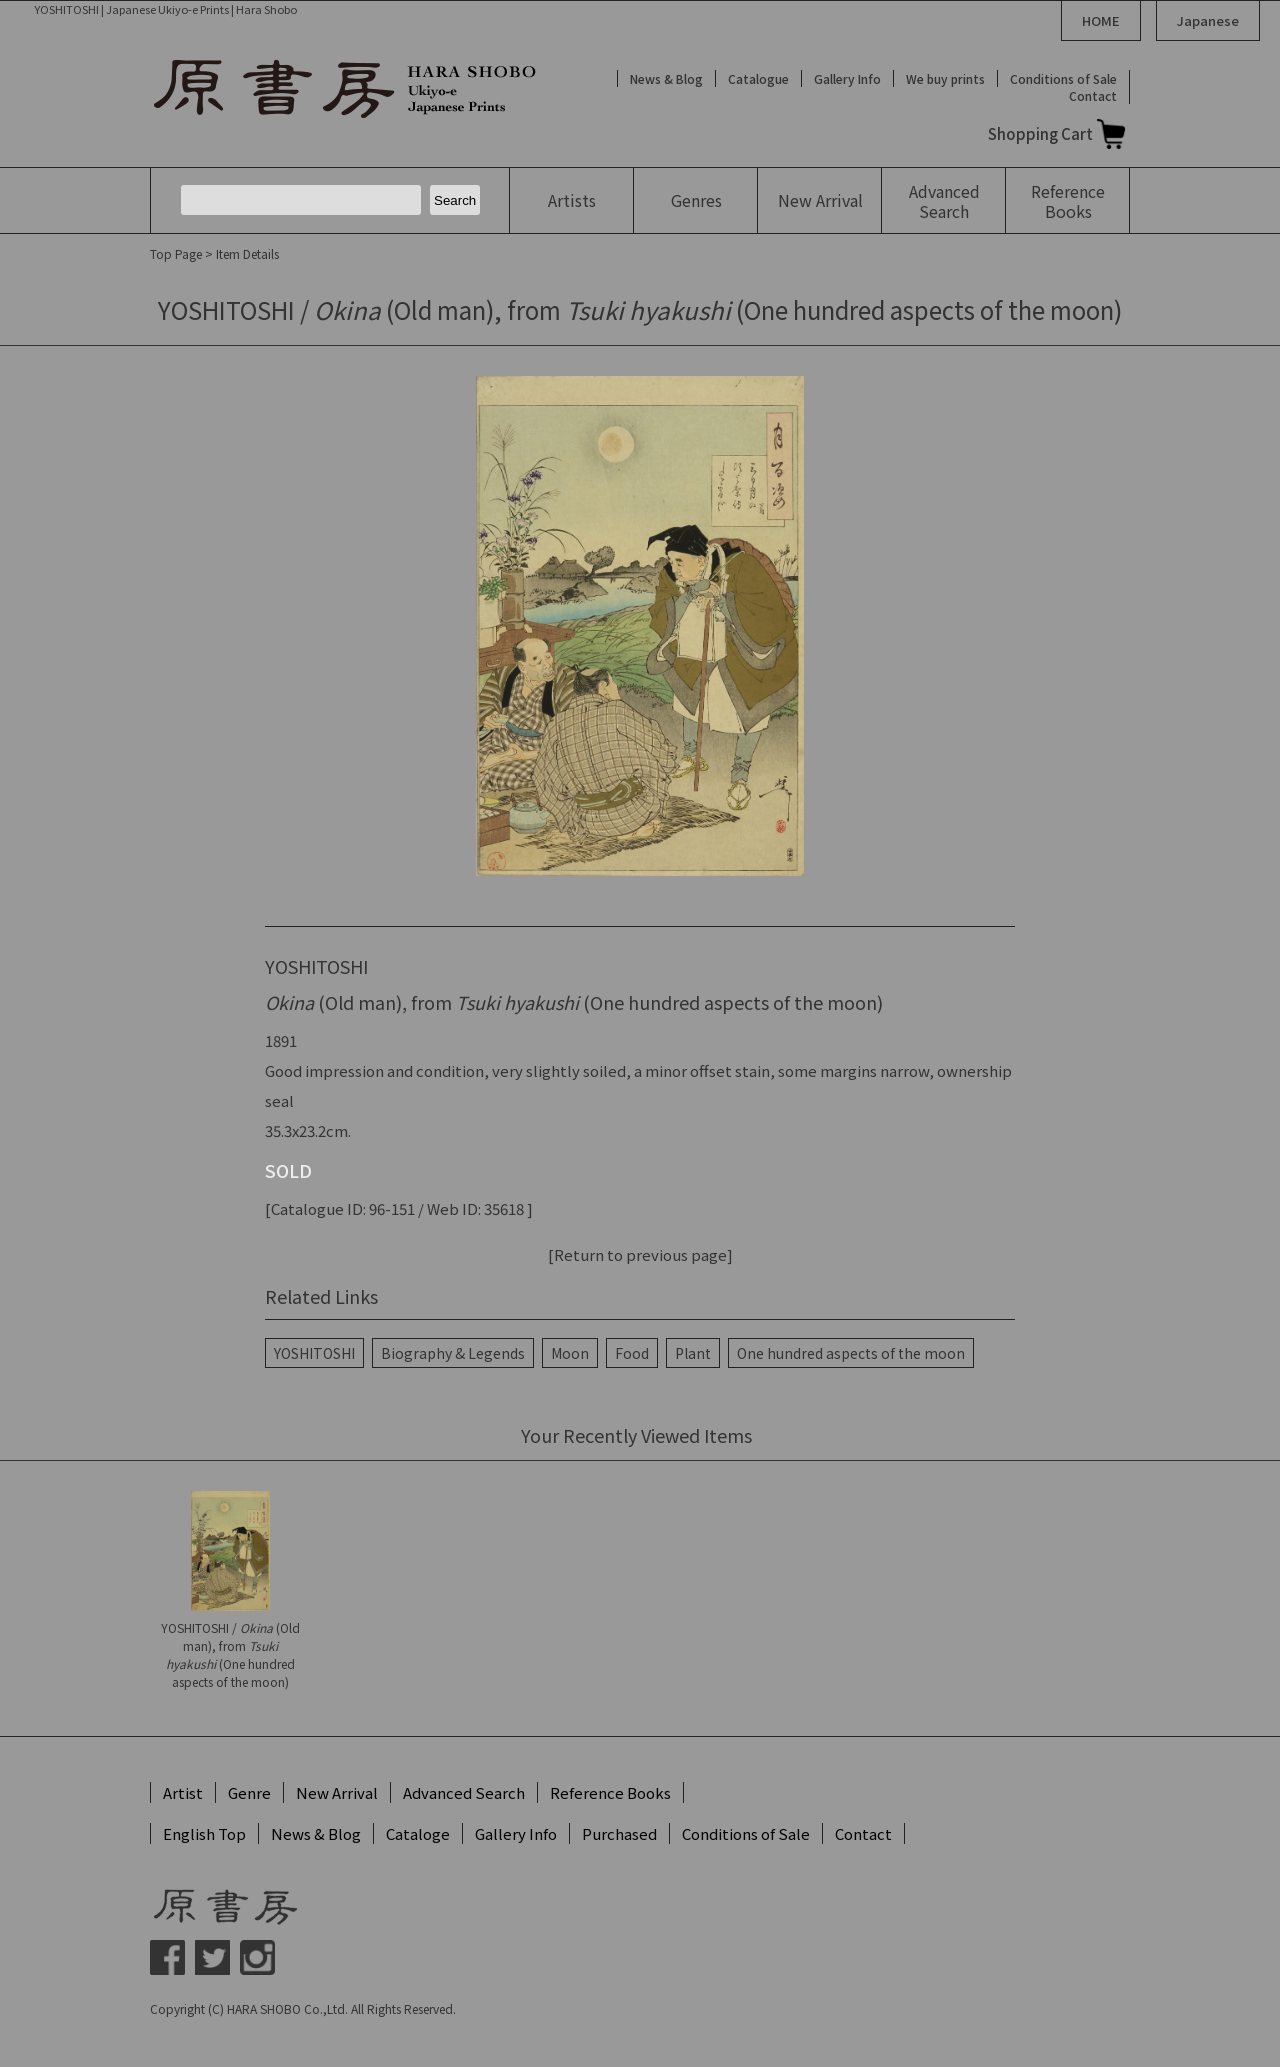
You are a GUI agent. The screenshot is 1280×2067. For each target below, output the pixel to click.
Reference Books (610, 1792)
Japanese (1208, 20)
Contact (1093, 95)
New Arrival (337, 1792)
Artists (572, 200)
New (820, 200)
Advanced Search (464, 1792)
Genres (696, 200)
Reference (1068, 201)
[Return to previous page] (640, 1254)
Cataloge (418, 1833)
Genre (249, 1792)
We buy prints (945, 78)
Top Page (176, 253)
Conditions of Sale (1063, 78)
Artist (183, 1792)
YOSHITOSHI (314, 1353)
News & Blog (666, 78)
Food (632, 1353)
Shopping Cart (1040, 133)
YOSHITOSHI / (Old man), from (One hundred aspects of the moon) (230, 1654)
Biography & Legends (453, 1353)
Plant (693, 1353)
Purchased (619, 1833)
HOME (1101, 20)
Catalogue (758, 78)
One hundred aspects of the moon (851, 1353)
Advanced (944, 201)
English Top (204, 1833)
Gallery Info (847, 78)
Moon (570, 1353)
